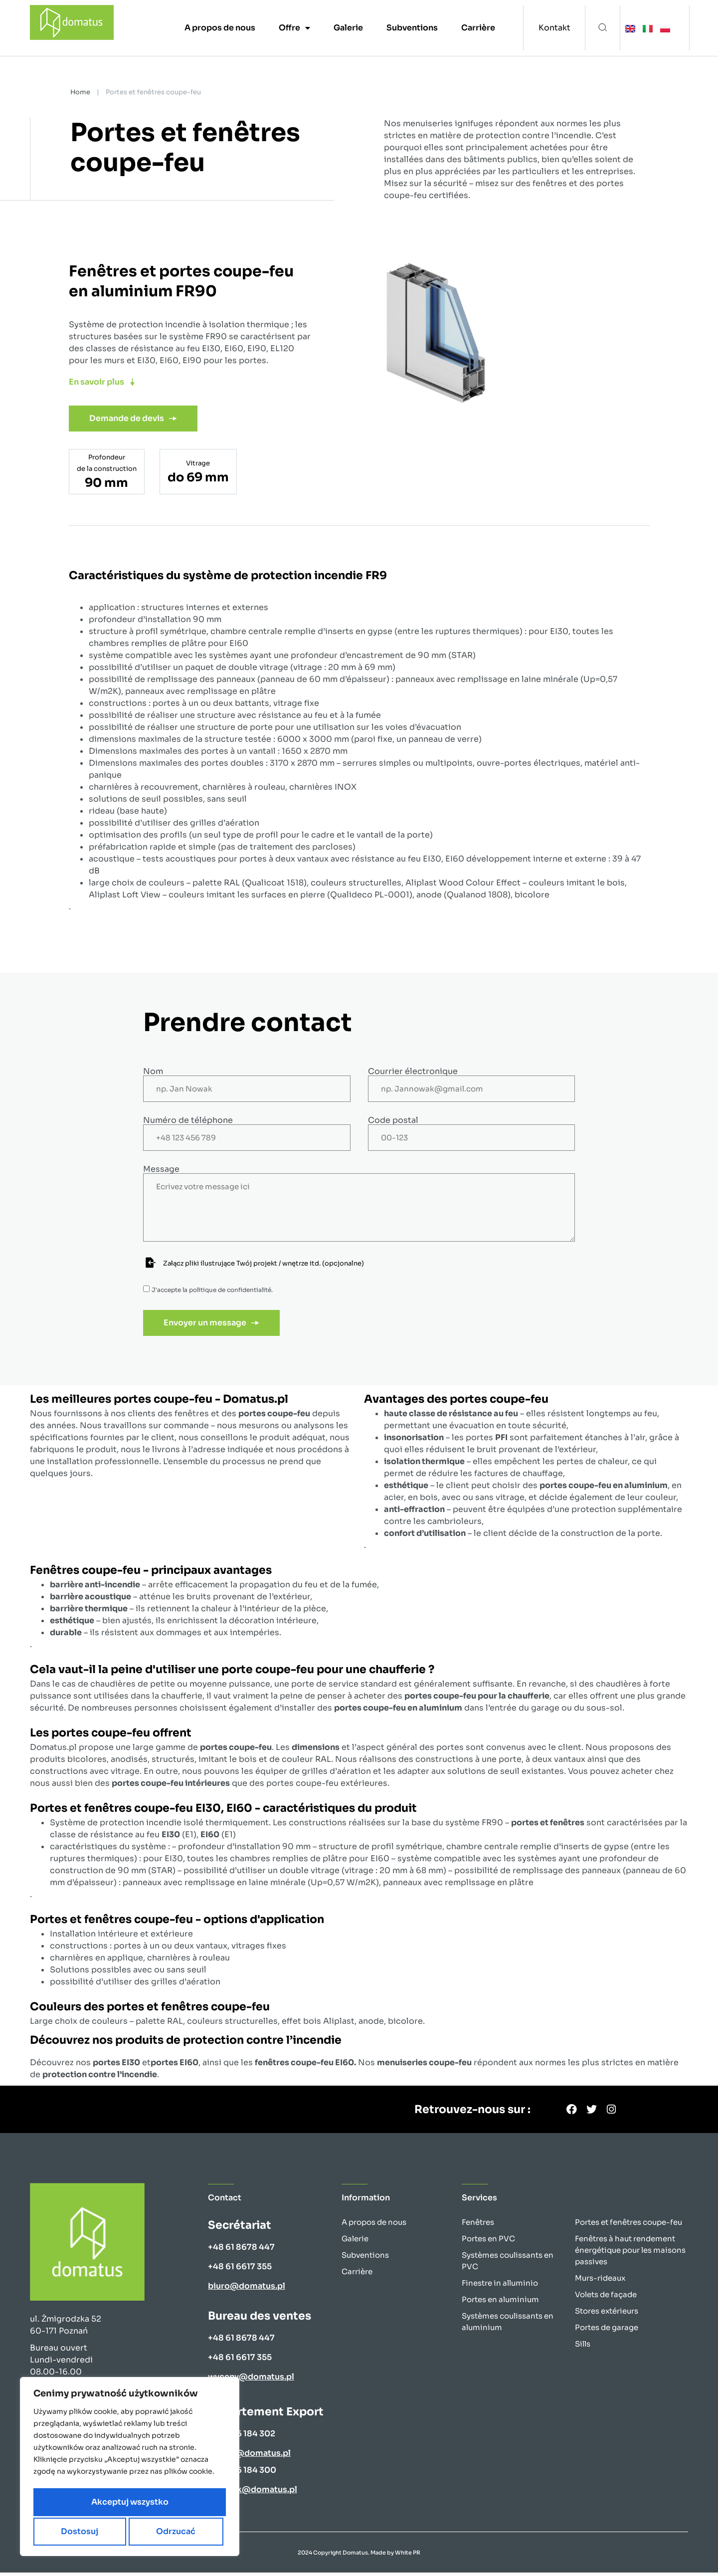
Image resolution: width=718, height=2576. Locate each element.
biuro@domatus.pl (246, 2289)
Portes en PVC (488, 2242)
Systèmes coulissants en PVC (507, 2264)
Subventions (412, 27)
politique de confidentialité (230, 1289)
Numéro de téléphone (188, 1120)
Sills (582, 2347)
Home (80, 92)
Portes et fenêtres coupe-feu (628, 2225)
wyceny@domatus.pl (251, 2380)
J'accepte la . (212, 1289)
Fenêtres (478, 2225)
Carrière (478, 27)
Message (161, 1169)
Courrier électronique (413, 1071)
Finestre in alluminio (500, 2286)
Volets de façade (606, 2298)
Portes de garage (606, 2331)
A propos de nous (219, 27)
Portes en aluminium (500, 2303)
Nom (153, 1071)
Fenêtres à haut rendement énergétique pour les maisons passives (630, 2253)
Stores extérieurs (606, 2314)
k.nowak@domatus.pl (252, 2493)
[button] (602, 28)
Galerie (348, 27)
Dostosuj (79, 2503)
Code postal (393, 1120)
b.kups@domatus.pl (249, 2456)
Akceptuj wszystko (130, 2531)
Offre (294, 28)
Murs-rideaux (600, 2281)
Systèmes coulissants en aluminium (507, 2325)
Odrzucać (175, 2503)
